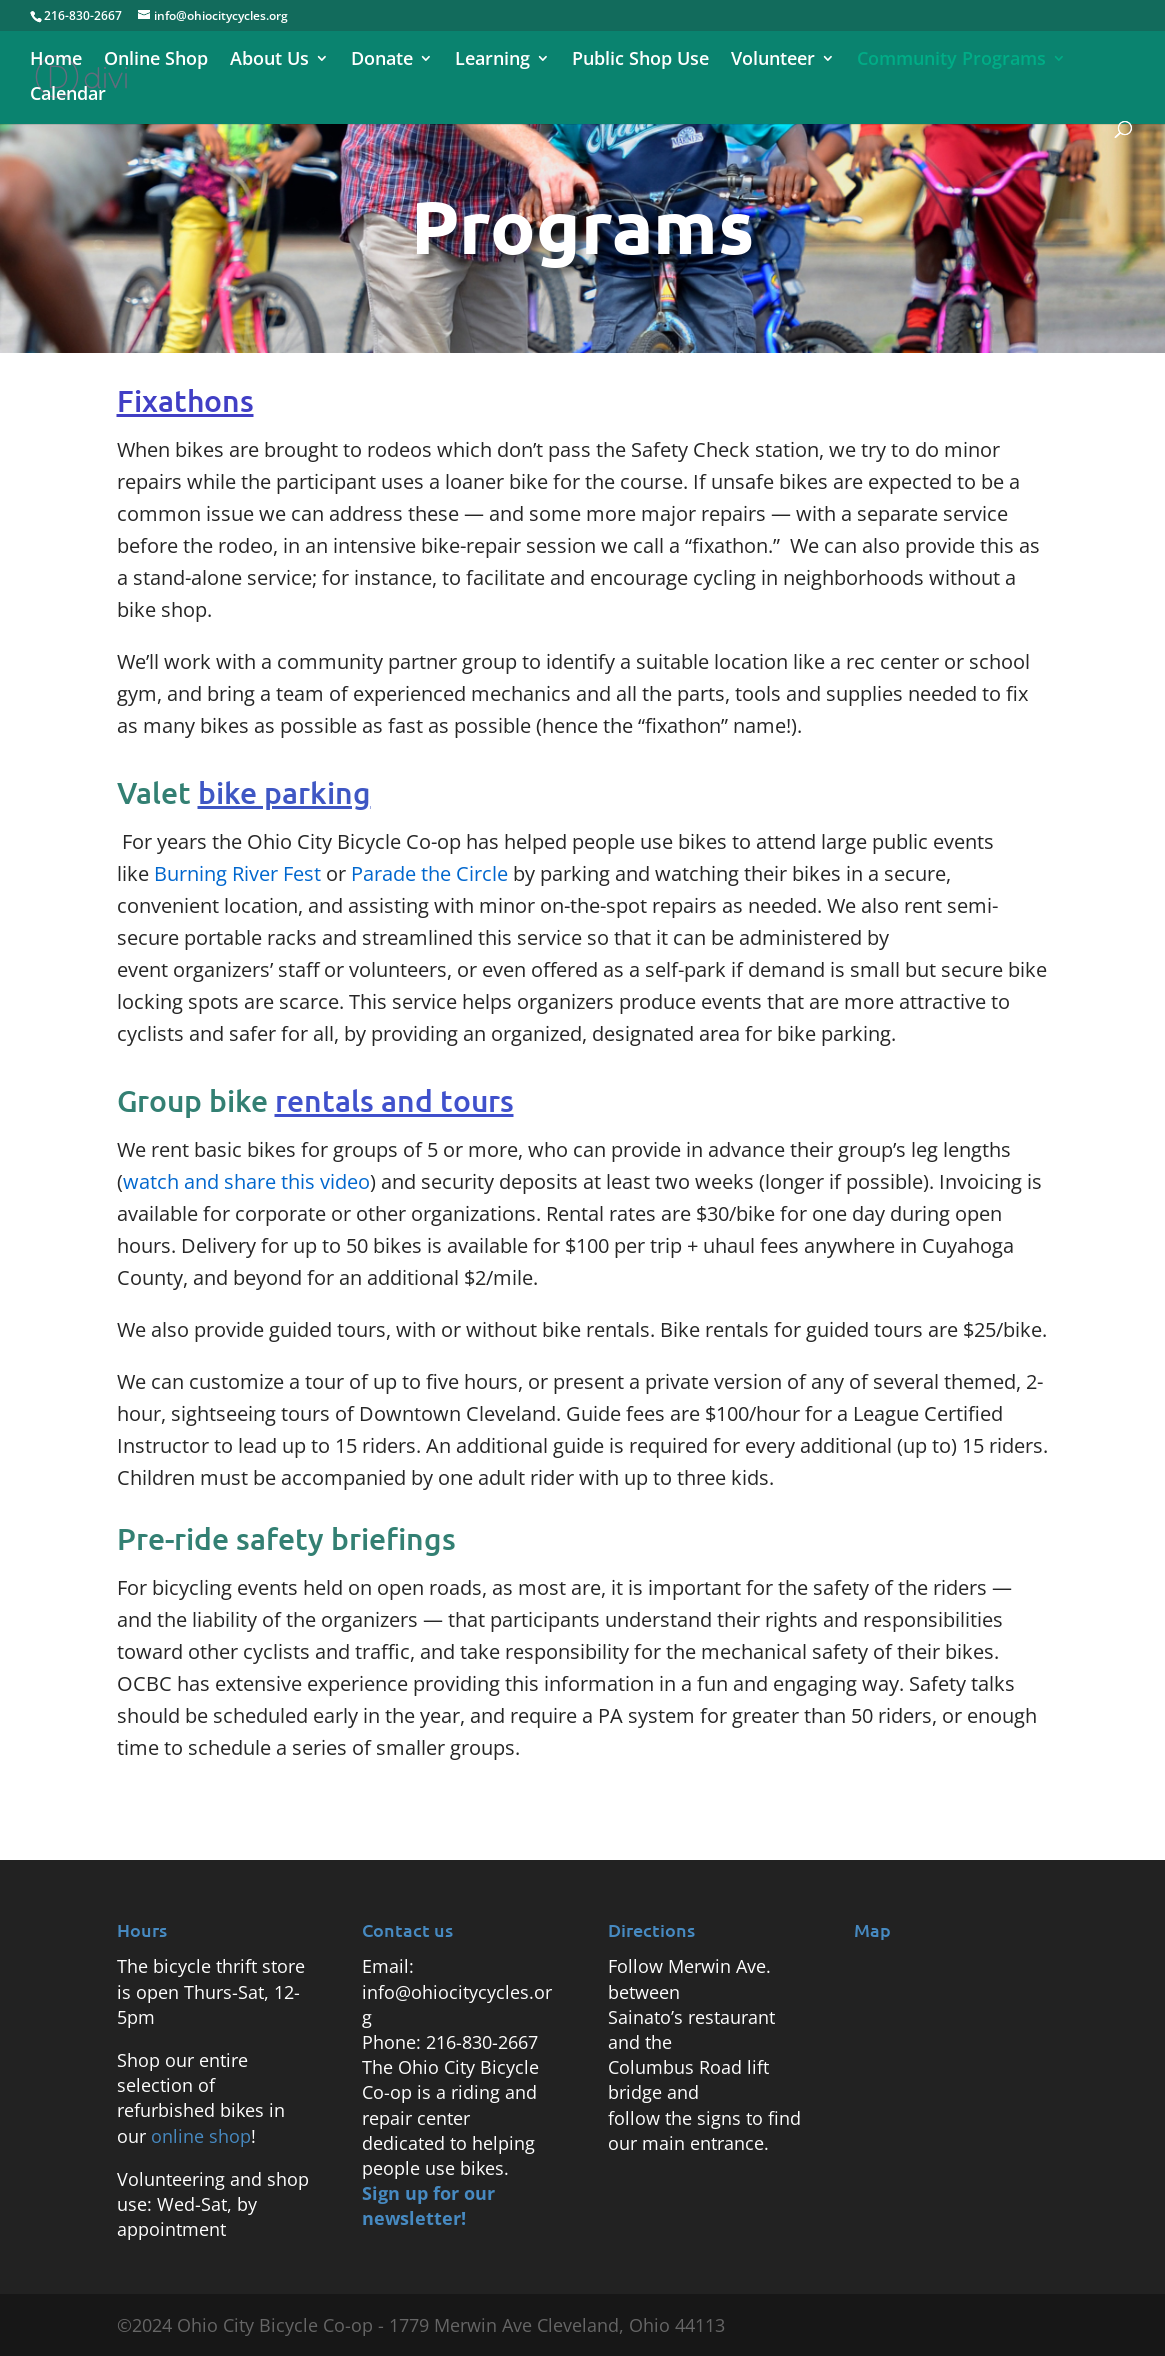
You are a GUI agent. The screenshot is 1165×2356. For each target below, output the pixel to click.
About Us (269, 60)
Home (56, 60)
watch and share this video (246, 1181)
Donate (382, 60)
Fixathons (185, 400)
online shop (201, 2136)
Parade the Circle (429, 873)
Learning (492, 60)
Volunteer (773, 60)
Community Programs (951, 60)
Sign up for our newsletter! (428, 2205)
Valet (244, 792)
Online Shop (156, 60)
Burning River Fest (237, 873)
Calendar (68, 95)
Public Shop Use (640, 60)
